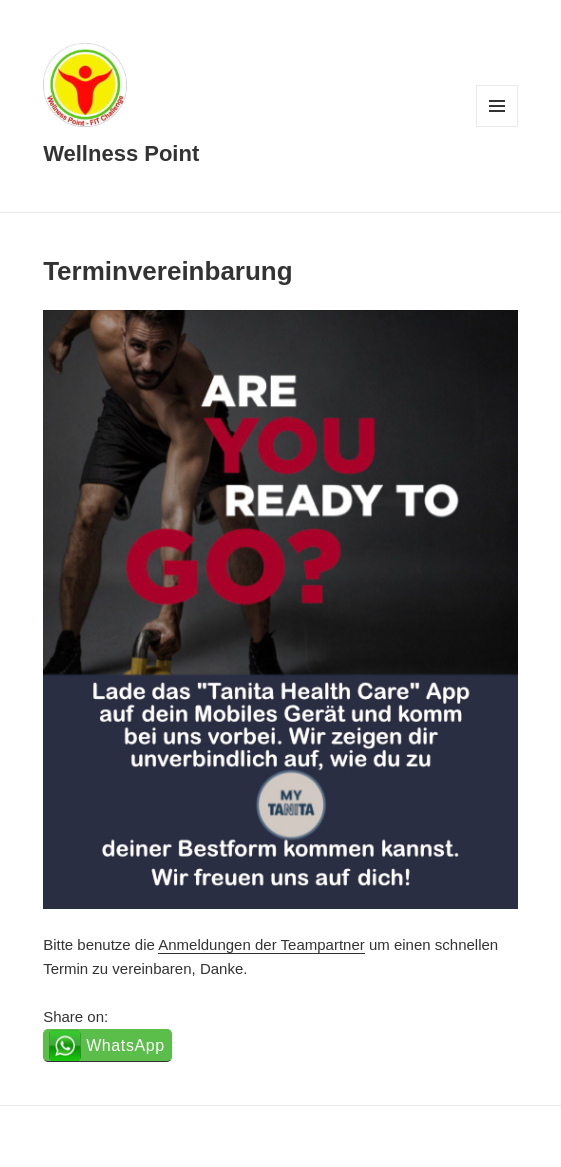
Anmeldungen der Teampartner (261, 944)
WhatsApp (125, 1045)
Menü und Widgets (497, 126)
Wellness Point (121, 153)
